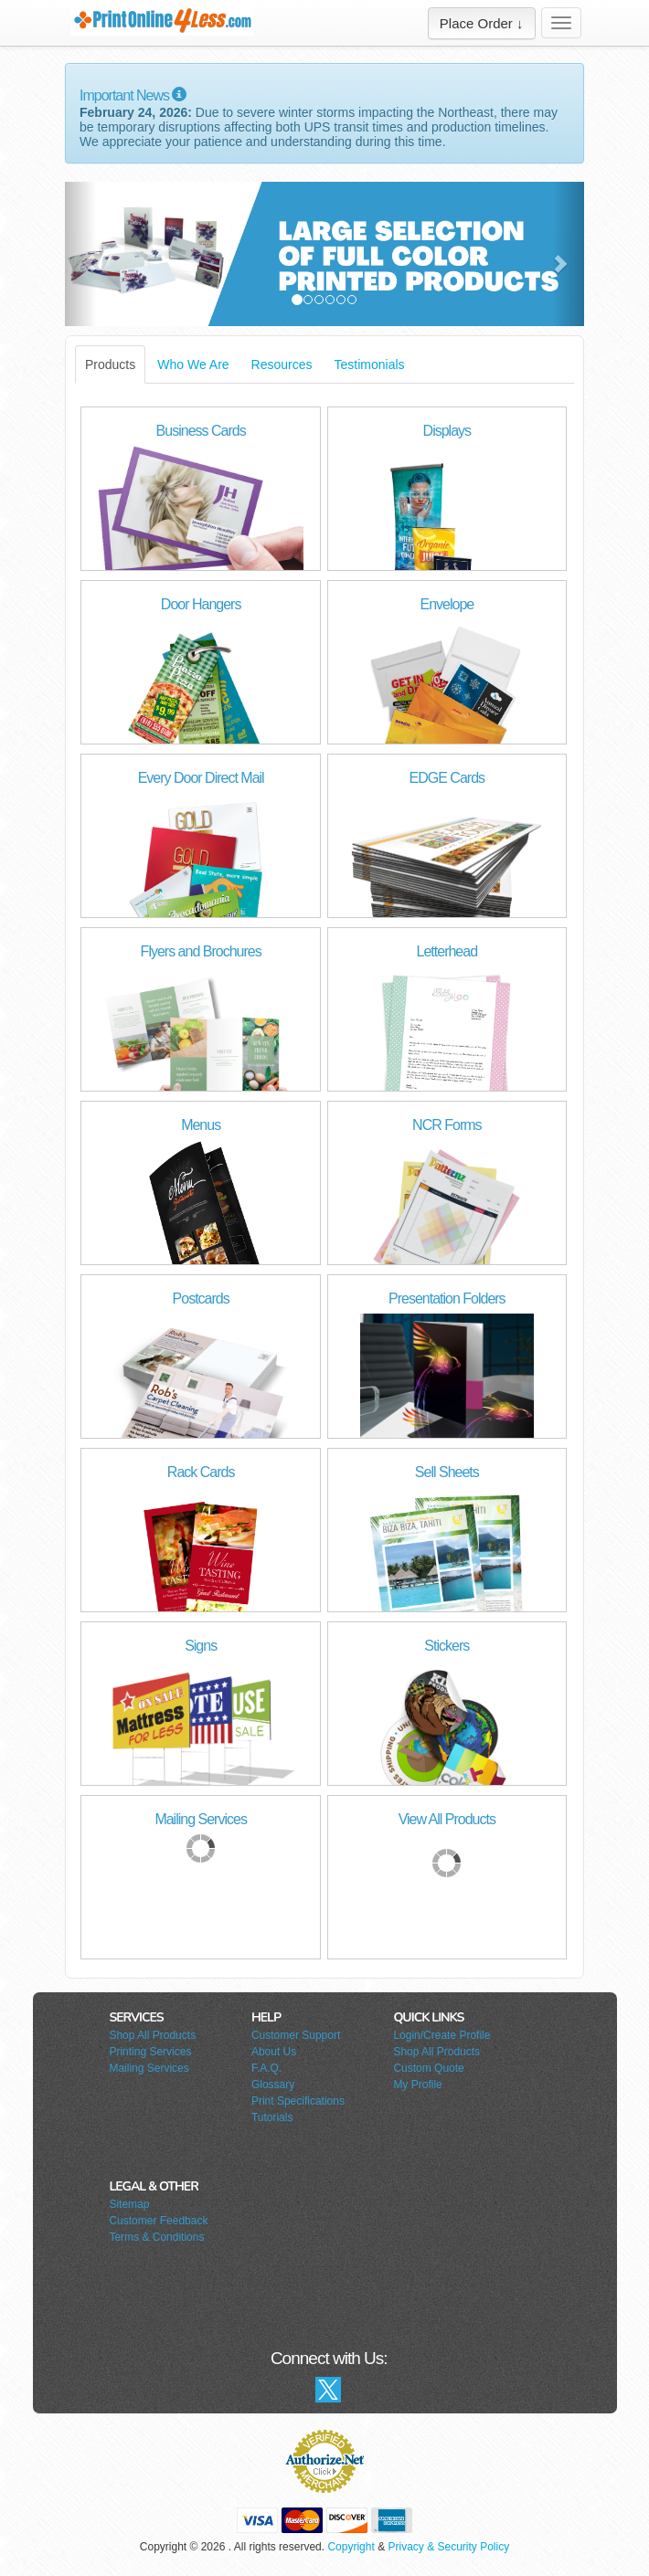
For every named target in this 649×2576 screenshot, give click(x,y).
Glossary (272, 2084)
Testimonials (370, 364)
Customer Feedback (158, 2220)
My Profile (417, 2084)
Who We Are (193, 364)
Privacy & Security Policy (448, 2546)
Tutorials (272, 2117)
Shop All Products (152, 2035)
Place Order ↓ (482, 23)
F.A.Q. (266, 2068)
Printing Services (150, 2051)
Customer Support (295, 2035)
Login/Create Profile (441, 2035)
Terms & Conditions (156, 2237)
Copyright (350, 2546)
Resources (282, 364)
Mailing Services (148, 2068)
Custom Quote (428, 2068)
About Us (273, 2051)
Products (110, 364)
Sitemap (129, 2204)
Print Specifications (298, 2101)
